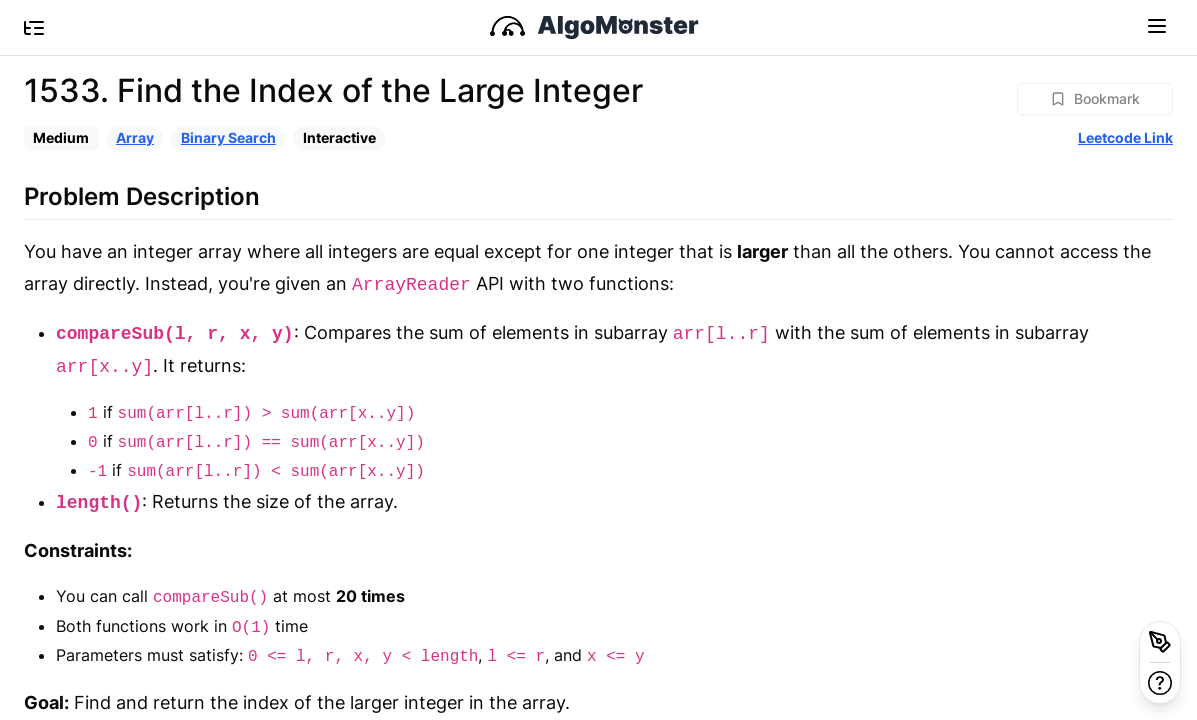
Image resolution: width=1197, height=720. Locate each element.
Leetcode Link (1125, 137)
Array (135, 137)
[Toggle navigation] (1157, 25)
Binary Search (228, 137)
